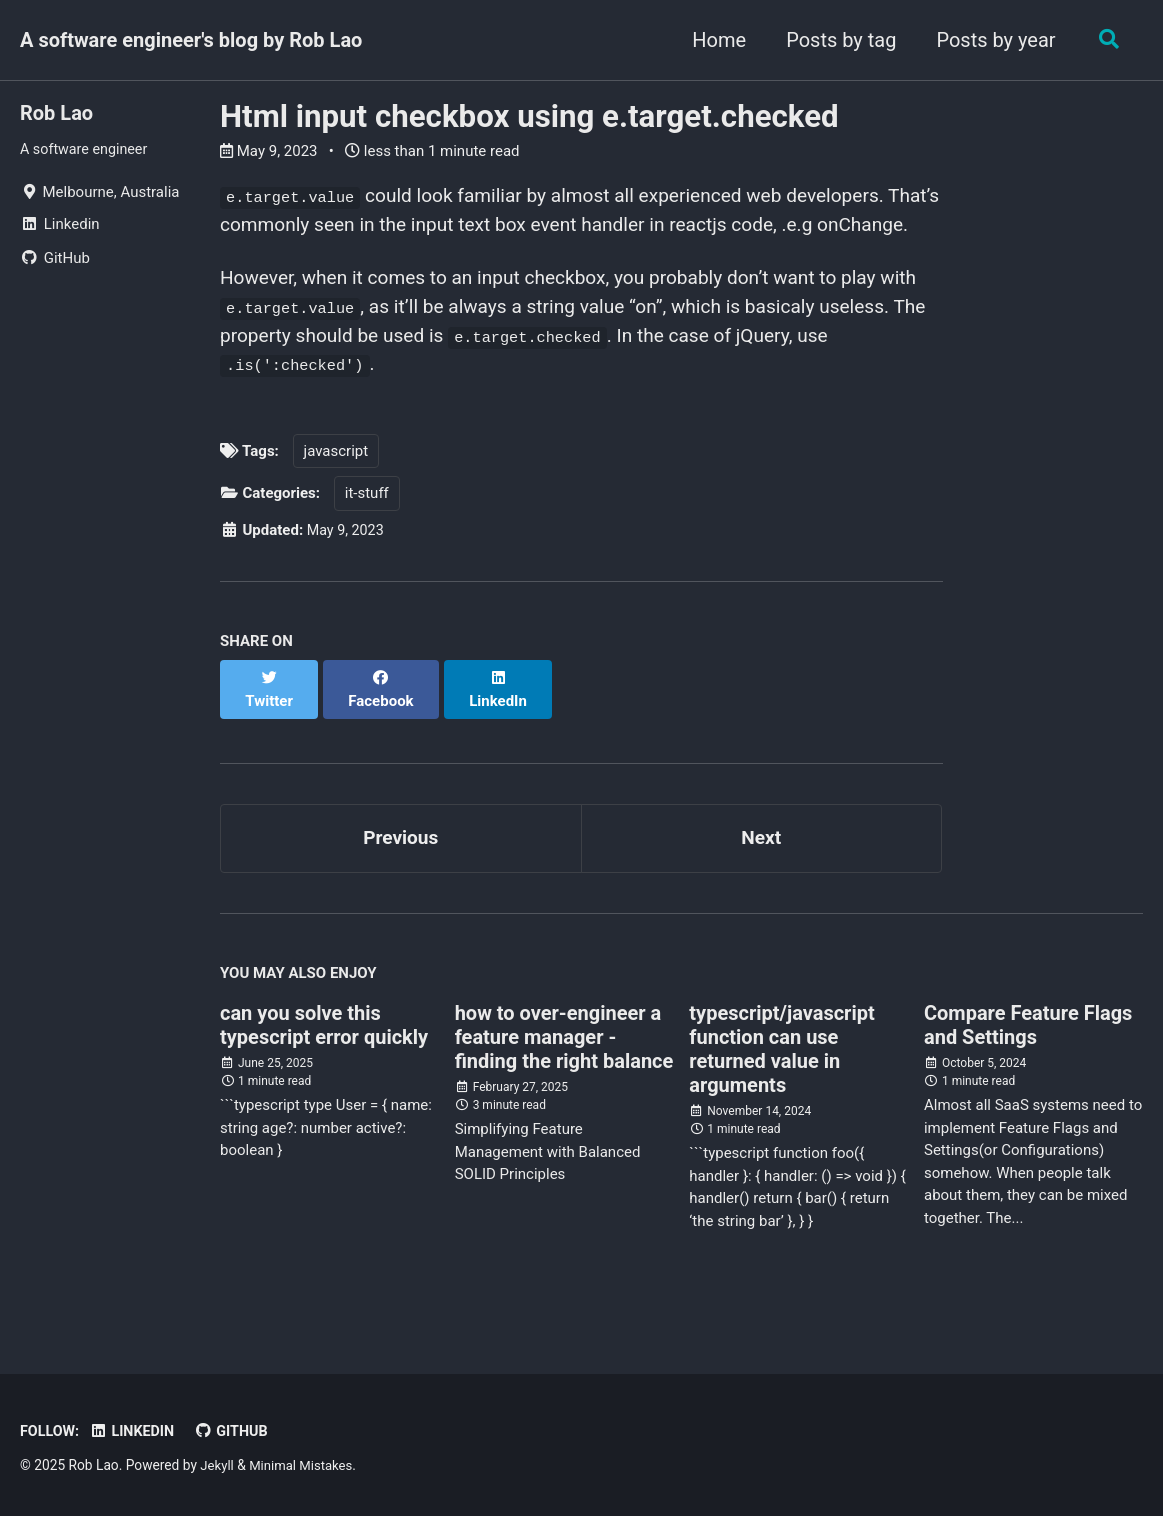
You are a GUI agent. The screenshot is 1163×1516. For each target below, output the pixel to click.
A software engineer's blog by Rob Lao (191, 40)
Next (761, 859)
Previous (400, 859)
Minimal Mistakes (305, 1466)
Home (715, 40)
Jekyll (217, 1466)
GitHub (238, 1432)
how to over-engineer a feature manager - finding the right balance (564, 1060)
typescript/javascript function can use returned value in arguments (781, 1072)
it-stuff (367, 534)
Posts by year (991, 40)
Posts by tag (837, 40)
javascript (336, 491)
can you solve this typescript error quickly (324, 1048)
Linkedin (136, 1432)
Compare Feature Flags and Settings (1028, 1048)
